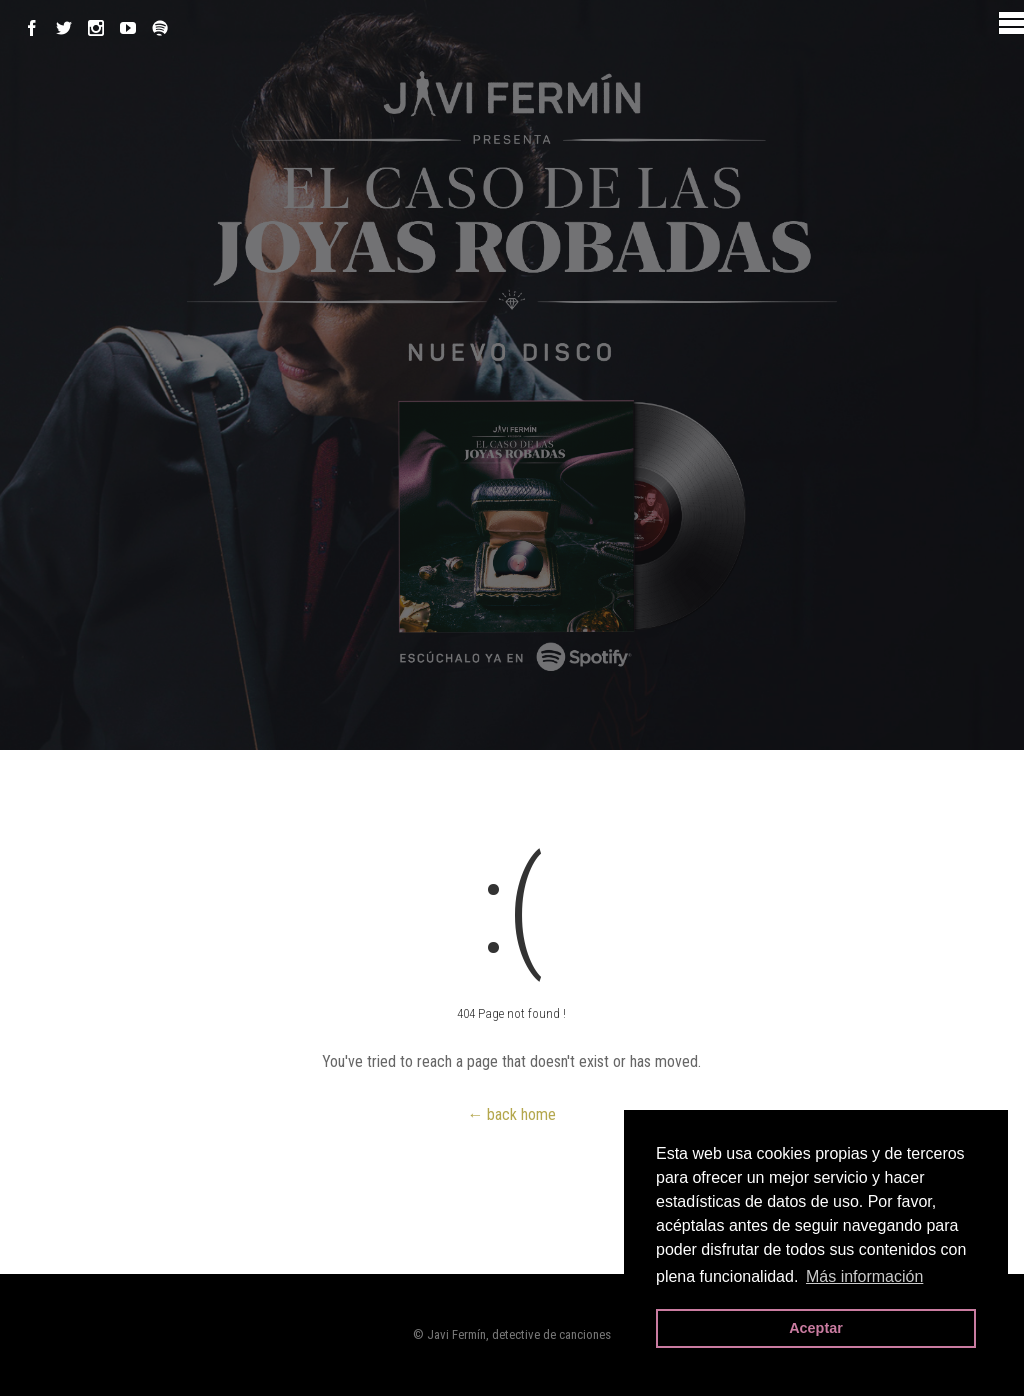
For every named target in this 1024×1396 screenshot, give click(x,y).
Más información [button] (864, 1276)
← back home (511, 1114)
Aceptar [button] (816, 1328)
